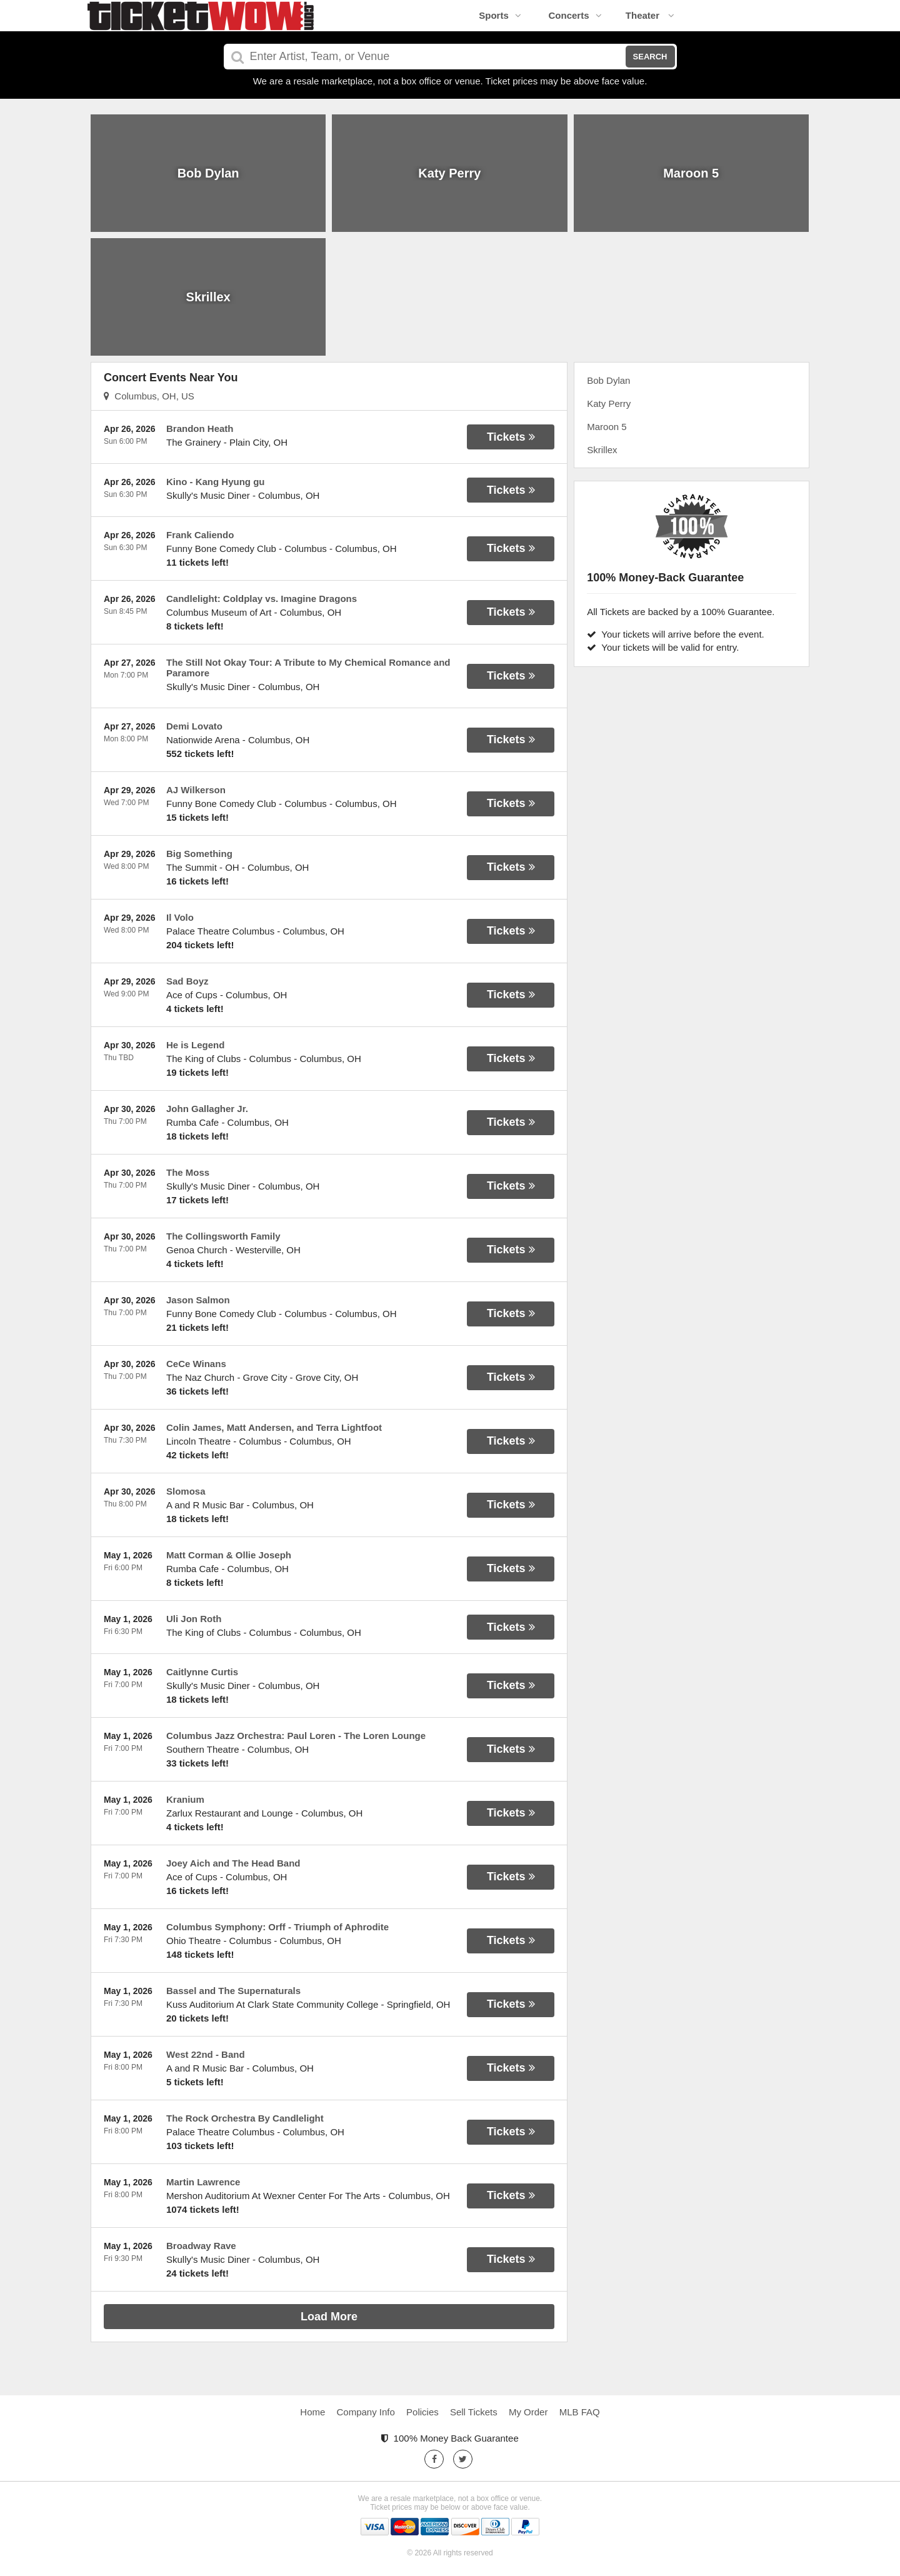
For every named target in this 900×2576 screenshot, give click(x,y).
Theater (650, 15)
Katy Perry (609, 403)
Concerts (574, 15)
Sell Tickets (474, 2412)
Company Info (366, 2412)
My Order (528, 2412)
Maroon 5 (606, 426)
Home (312, 2412)
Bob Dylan (608, 380)
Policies (422, 2412)
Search (650, 56)
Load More (329, 2316)
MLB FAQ (579, 2412)
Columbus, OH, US (149, 396)
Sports (500, 15)
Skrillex (602, 449)
